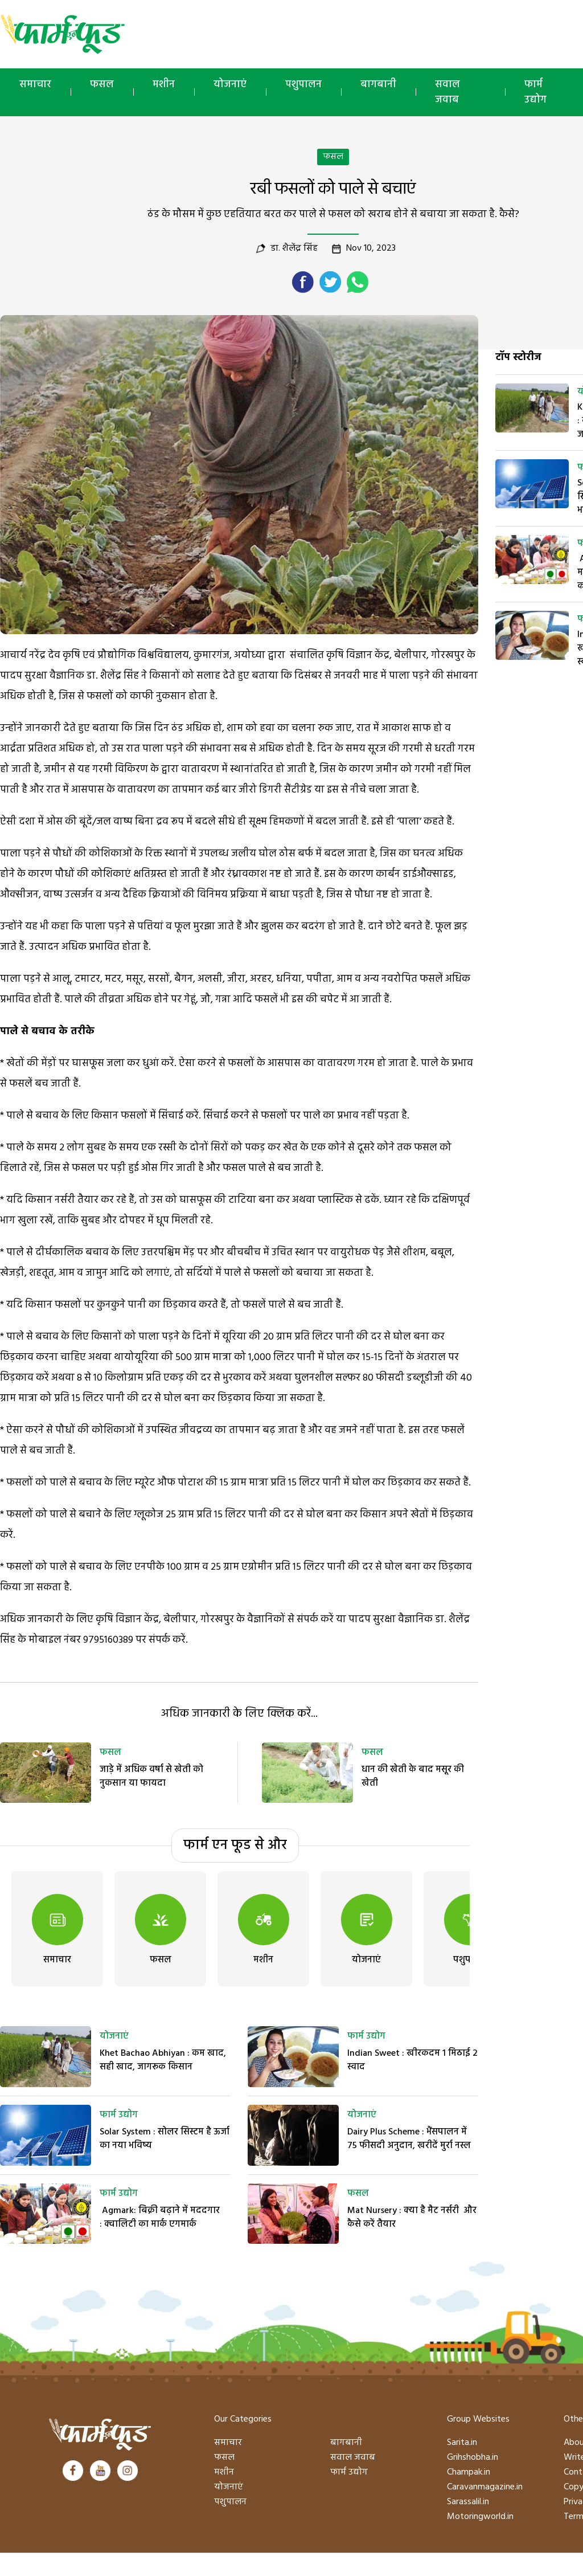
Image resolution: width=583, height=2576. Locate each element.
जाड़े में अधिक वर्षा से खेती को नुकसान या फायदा (151, 1776)
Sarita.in (462, 2442)
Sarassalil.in (468, 2502)
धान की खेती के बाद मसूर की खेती (413, 1776)
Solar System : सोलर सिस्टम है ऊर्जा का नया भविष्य (164, 2139)
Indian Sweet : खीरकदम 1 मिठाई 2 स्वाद (412, 2060)
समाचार (35, 84)
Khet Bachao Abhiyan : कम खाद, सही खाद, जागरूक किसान (163, 2060)
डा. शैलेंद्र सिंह (294, 248)
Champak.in (468, 2472)
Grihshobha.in (472, 2457)
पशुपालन (303, 84)
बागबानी (378, 84)
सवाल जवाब (447, 92)
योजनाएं (230, 84)
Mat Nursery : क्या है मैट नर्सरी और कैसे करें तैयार (412, 2217)
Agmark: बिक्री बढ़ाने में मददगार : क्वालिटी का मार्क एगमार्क (160, 2217)
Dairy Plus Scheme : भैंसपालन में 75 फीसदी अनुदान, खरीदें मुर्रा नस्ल (409, 2139)
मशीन (164, 84)
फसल (102, 84)
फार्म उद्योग (119, 2115)
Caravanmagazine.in (485, 2487)
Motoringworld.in (480, 2516)
